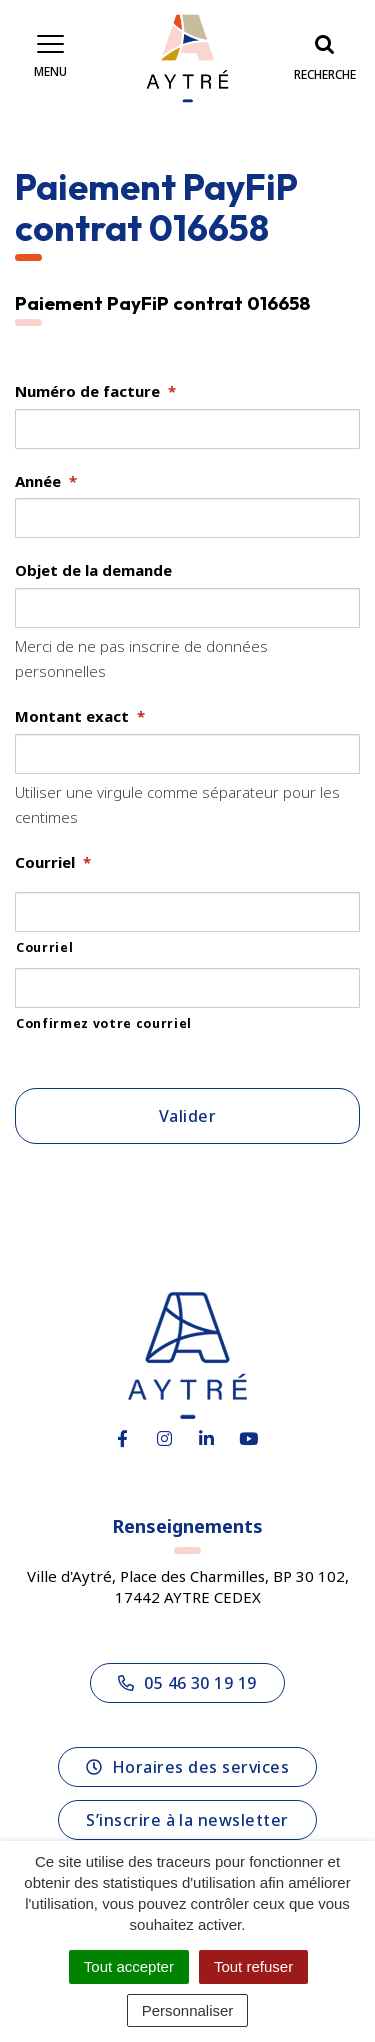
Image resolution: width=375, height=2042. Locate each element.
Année (46, 481)
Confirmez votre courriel (104, 1023)
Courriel (53, 862)
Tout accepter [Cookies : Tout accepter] (129, 1966)
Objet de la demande (93, 570)
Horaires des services (187, 1767)
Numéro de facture (95, 391)
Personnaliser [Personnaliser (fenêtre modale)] (188, 2010)
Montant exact (80, 716)
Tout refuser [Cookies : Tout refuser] (253, 1966)
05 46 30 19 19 (187, 1683)
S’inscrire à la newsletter (187, 1820)
